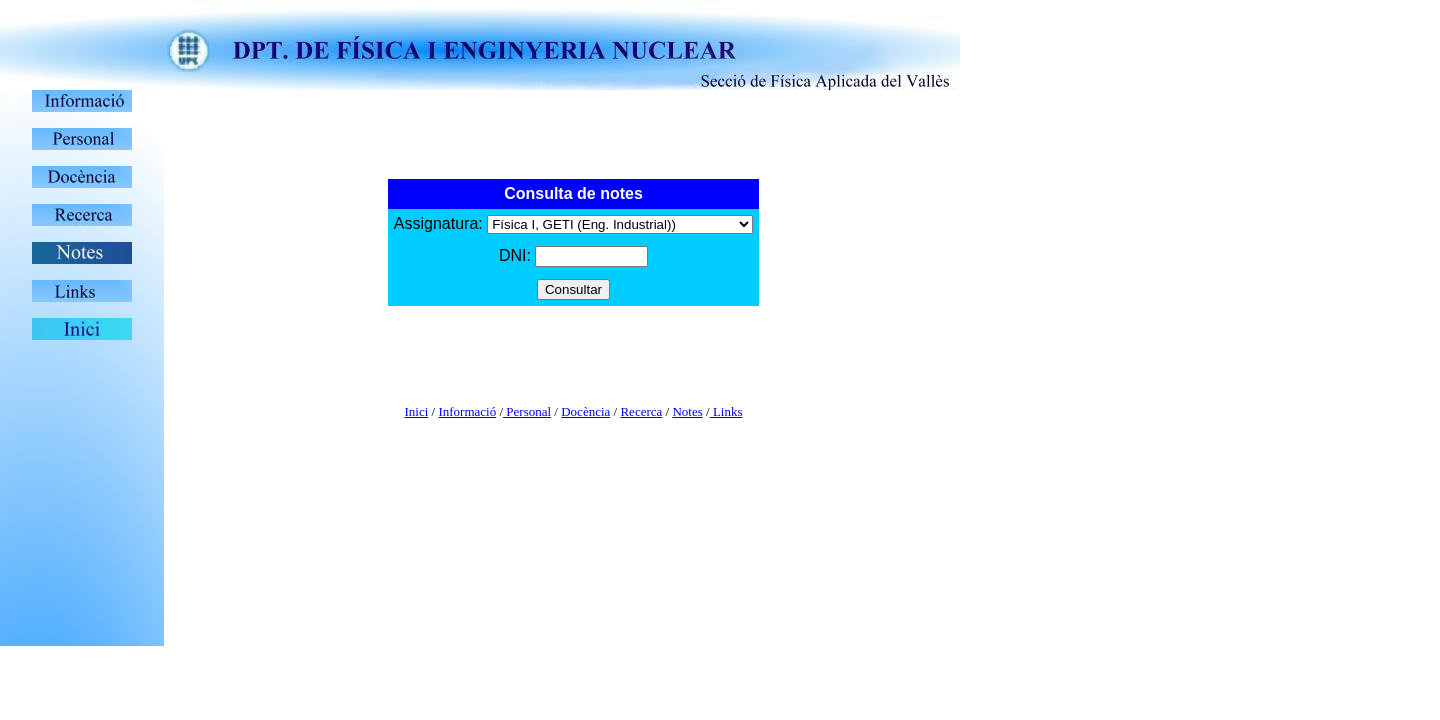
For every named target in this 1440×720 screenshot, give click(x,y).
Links (726, 411)
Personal (527, 411)
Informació (467, 411)
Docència (585, 411)
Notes (687, 411)
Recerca (641, 411)
